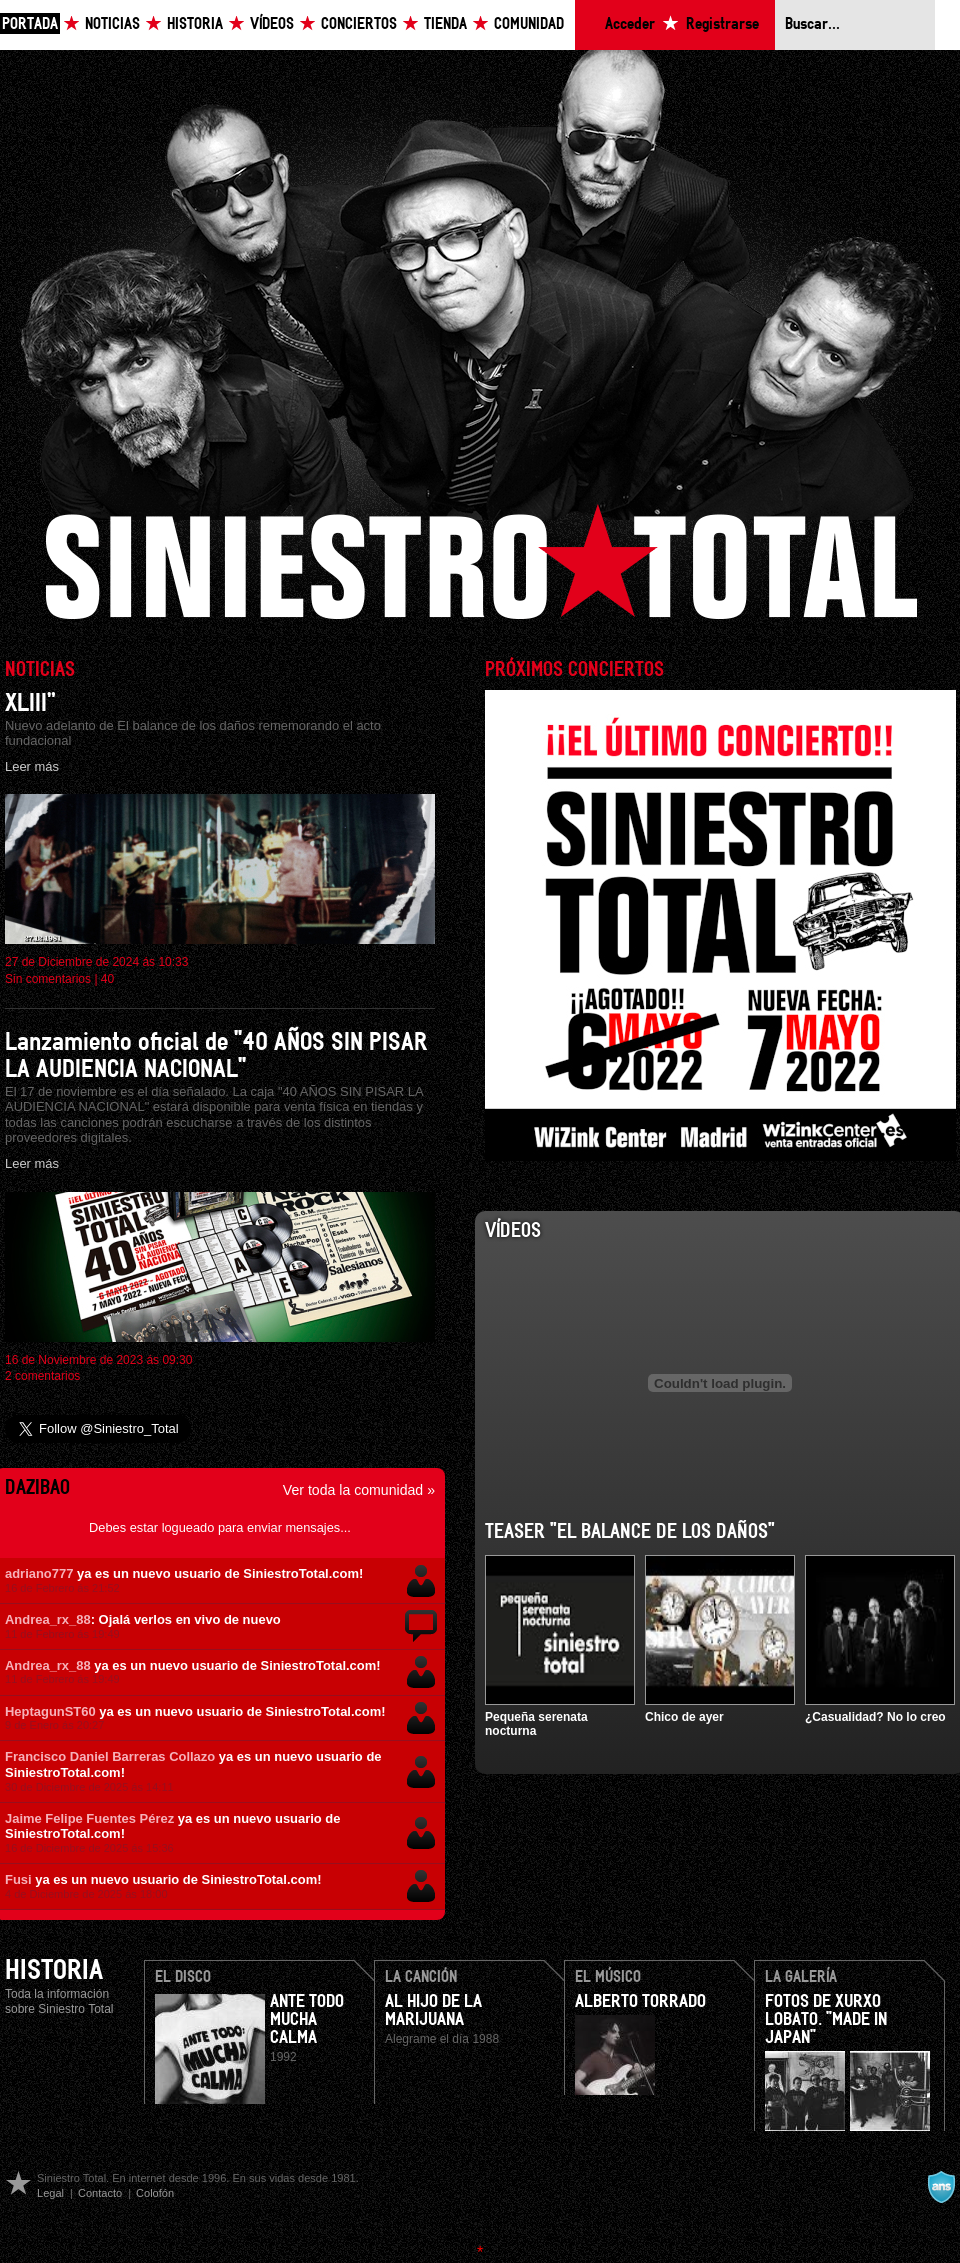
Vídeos (272, 24)
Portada (30, 24)
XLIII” (30, 703)
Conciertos (359, 24)
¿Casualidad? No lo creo (875, 1717)
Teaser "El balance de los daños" (630, 1532)
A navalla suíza (941, 2187)
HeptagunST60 (50, 1711)
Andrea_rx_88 (48, 1619)
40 (107, 979)
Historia (195, 24)
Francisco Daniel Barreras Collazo (110, 1756)
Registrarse (722, 24)
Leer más (32, 766)
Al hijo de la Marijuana (433, 2011)
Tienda (445, 24)
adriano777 (39, 1573)
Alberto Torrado (640, 2002)
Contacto (100, 2193)
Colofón (155, 2193)
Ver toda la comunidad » (359, 1490)
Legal (50, 2193)
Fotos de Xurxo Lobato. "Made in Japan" (826, 2020)
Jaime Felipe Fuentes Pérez (89, 1818)
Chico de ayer (684, 1717)
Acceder (630, 24)
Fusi (18, 1879)
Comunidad (529, 24)
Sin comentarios (48, 979)
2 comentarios (42, 1376)
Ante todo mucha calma (307, 2020)
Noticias (112, 24)
